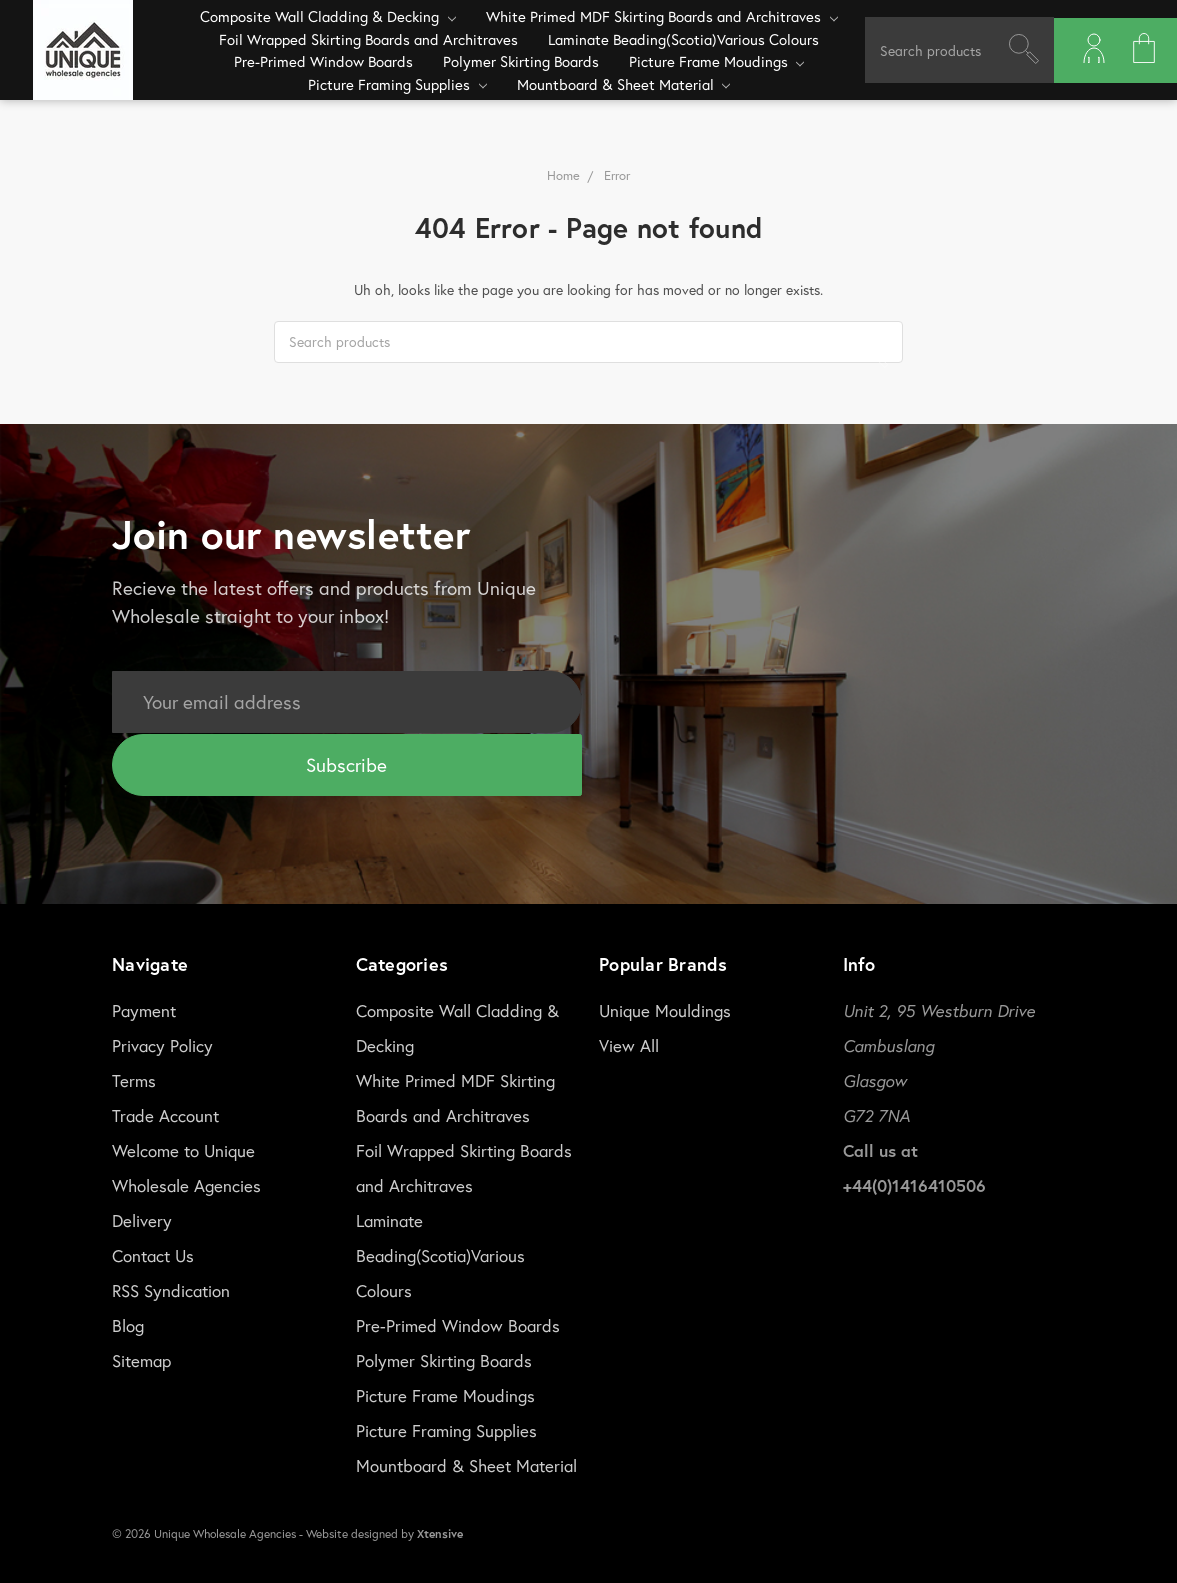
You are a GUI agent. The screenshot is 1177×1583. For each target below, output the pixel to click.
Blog (128, 1323)
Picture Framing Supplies (397, 84)
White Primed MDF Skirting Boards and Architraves (662, 16)
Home (563, 175)
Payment (144, 1008)
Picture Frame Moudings (717, 61)
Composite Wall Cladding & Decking (328, 16)
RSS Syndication (171, 1288)
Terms (134, 1078)
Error (617, 175)
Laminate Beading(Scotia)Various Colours (683, 39)
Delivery (142, 1218)
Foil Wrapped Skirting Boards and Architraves (368, 39)
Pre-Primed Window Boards (323, 61)
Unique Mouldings (665, 1008)
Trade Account (165, 1113)
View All (629, 1043)
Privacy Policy (162, 1043)
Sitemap (141, 1358)
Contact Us (153, 1253)
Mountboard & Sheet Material (624, 84)
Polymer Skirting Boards (521, 61)
